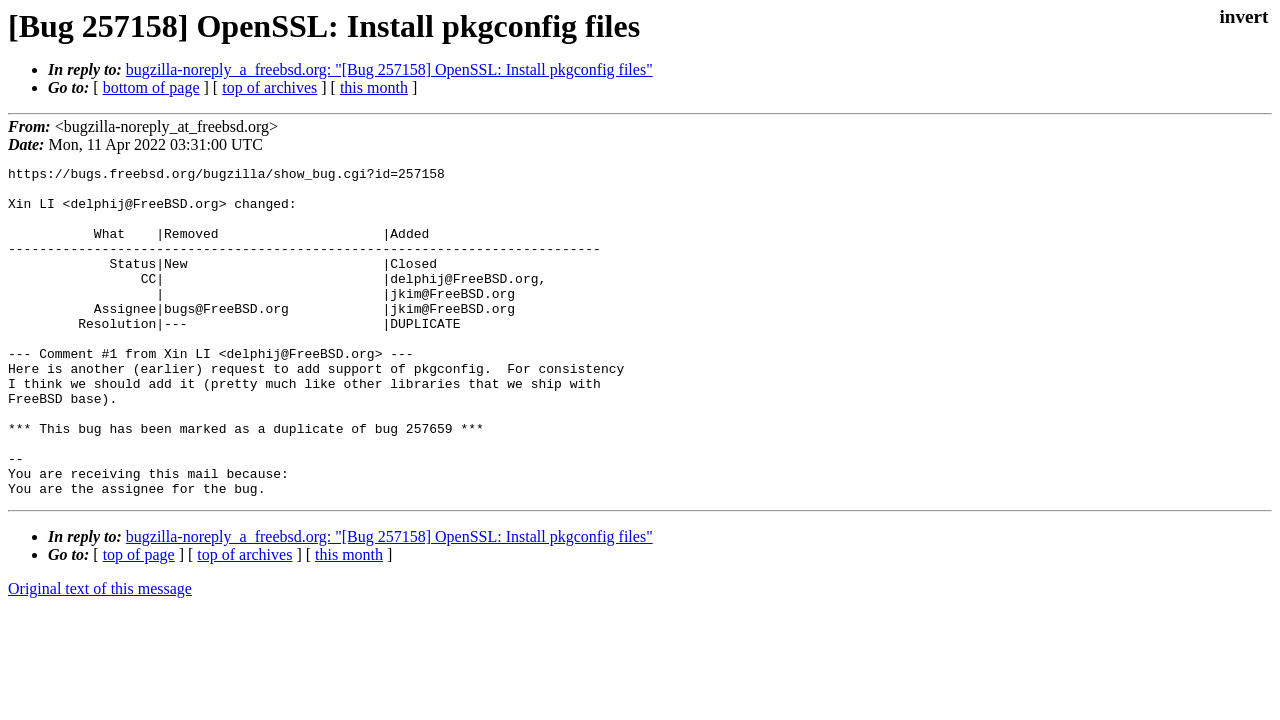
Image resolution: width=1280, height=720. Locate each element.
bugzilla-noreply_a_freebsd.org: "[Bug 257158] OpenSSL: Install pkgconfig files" (389, 69)
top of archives (269, 87)
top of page (139, 620)
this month (374, 87)
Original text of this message (100, 654)
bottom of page (151, 87)
